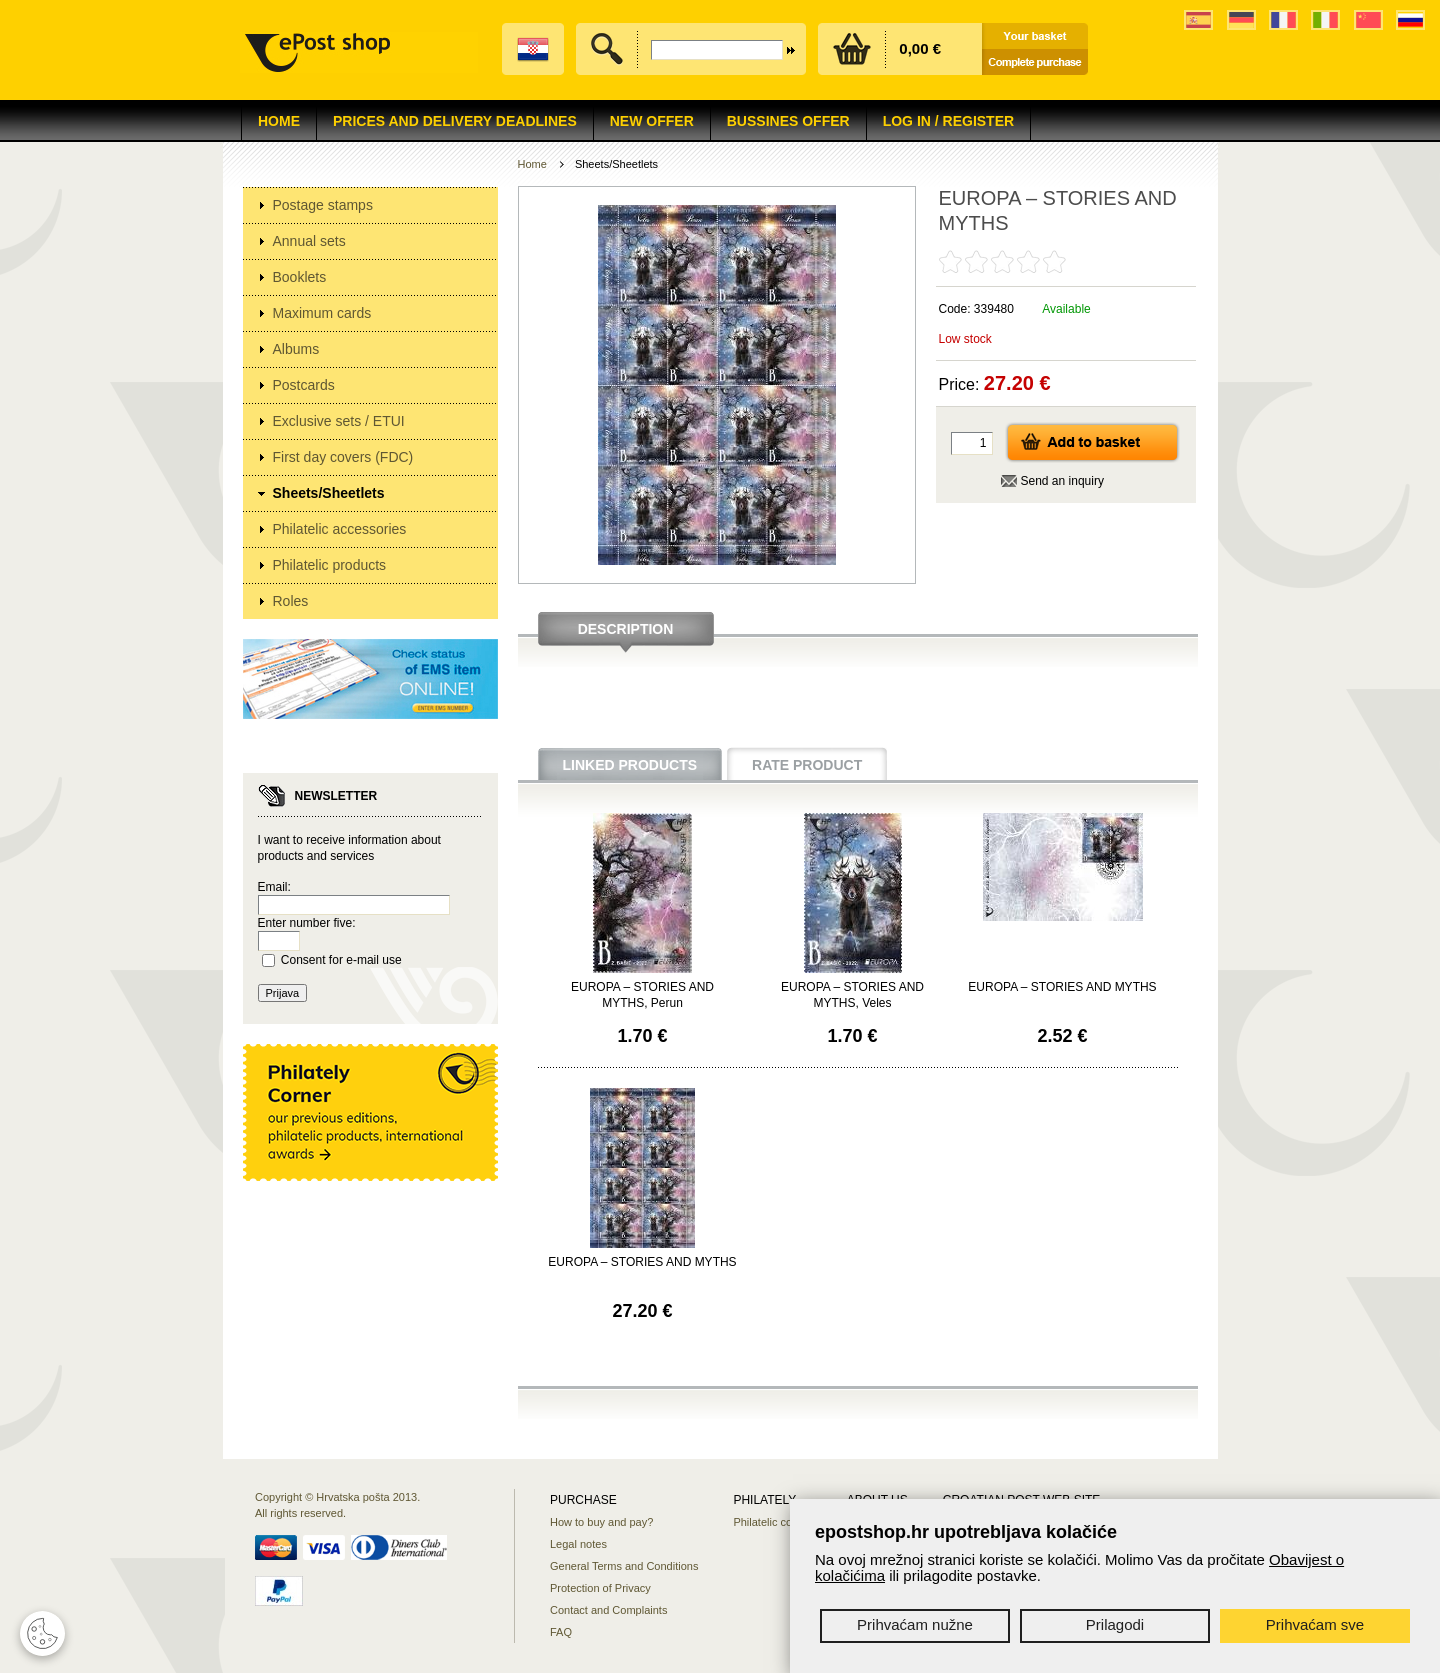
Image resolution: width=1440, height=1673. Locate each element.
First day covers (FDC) (343, 457)
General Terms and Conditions (624, 1566)
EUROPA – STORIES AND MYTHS (1062, 987)
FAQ (561, 1632)
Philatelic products (330, 565)
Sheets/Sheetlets (329, 493)
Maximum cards (322, 313)
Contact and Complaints (608, 1610)
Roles (291, 601)
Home (279, 121)
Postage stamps (323, 205)
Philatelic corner (772, 1522)
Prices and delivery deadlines (455, 121)
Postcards (304, 385)
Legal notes (578, 1544)
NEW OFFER (652, 121)
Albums (296, 349)
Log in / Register (948, 121)
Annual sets (309, 241)
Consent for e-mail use (341, 960)
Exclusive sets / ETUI (339, 421)
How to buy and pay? (601, 1522)
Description (626, 629)
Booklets (300, 277)
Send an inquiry (1062, 481)
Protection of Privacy (600, 1588)
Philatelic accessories (340, 529)
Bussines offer (788, 121)
